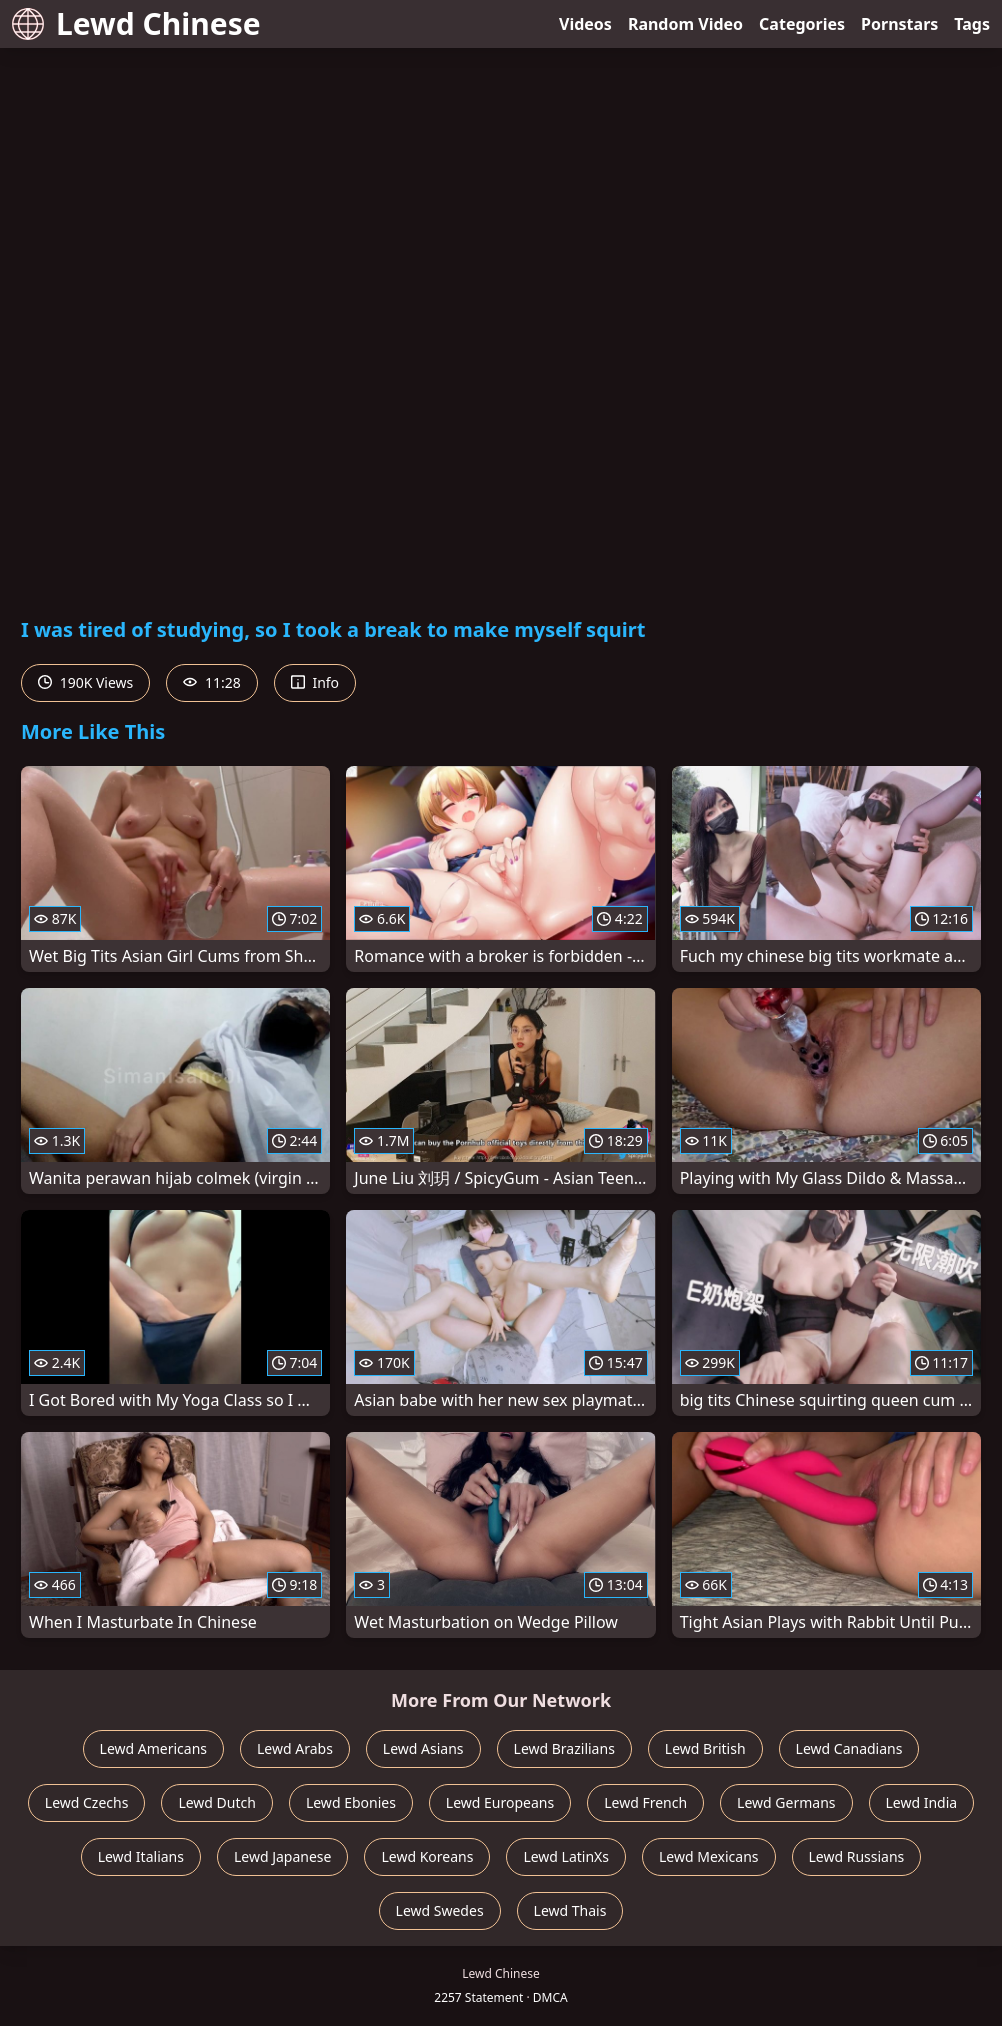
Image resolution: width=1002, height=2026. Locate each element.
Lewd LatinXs (566, 1856)
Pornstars (899, 24)
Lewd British (705, 1748)
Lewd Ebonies (351, 1802)
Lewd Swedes (440, 1910)
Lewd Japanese (283, 1856)
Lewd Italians (141, 1856)
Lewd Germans (786, 1802)
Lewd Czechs (87, 1802)
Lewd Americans (153, 1748)
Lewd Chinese (136, 23)
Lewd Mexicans (708, 1856)
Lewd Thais (570, 1910)
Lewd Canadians (849, 1748)
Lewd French (645, 1802)
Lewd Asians (423, 1748)
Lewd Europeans (500, 1802)
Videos (585, 24)
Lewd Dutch (217, 1802)
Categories (802, 24)
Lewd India (922, 1802)
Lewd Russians (857, 1856)
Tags (972, 24)
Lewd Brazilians (564, 1748)
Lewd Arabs (295, 1748)
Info (315, 682)
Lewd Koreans (427, 1856)
